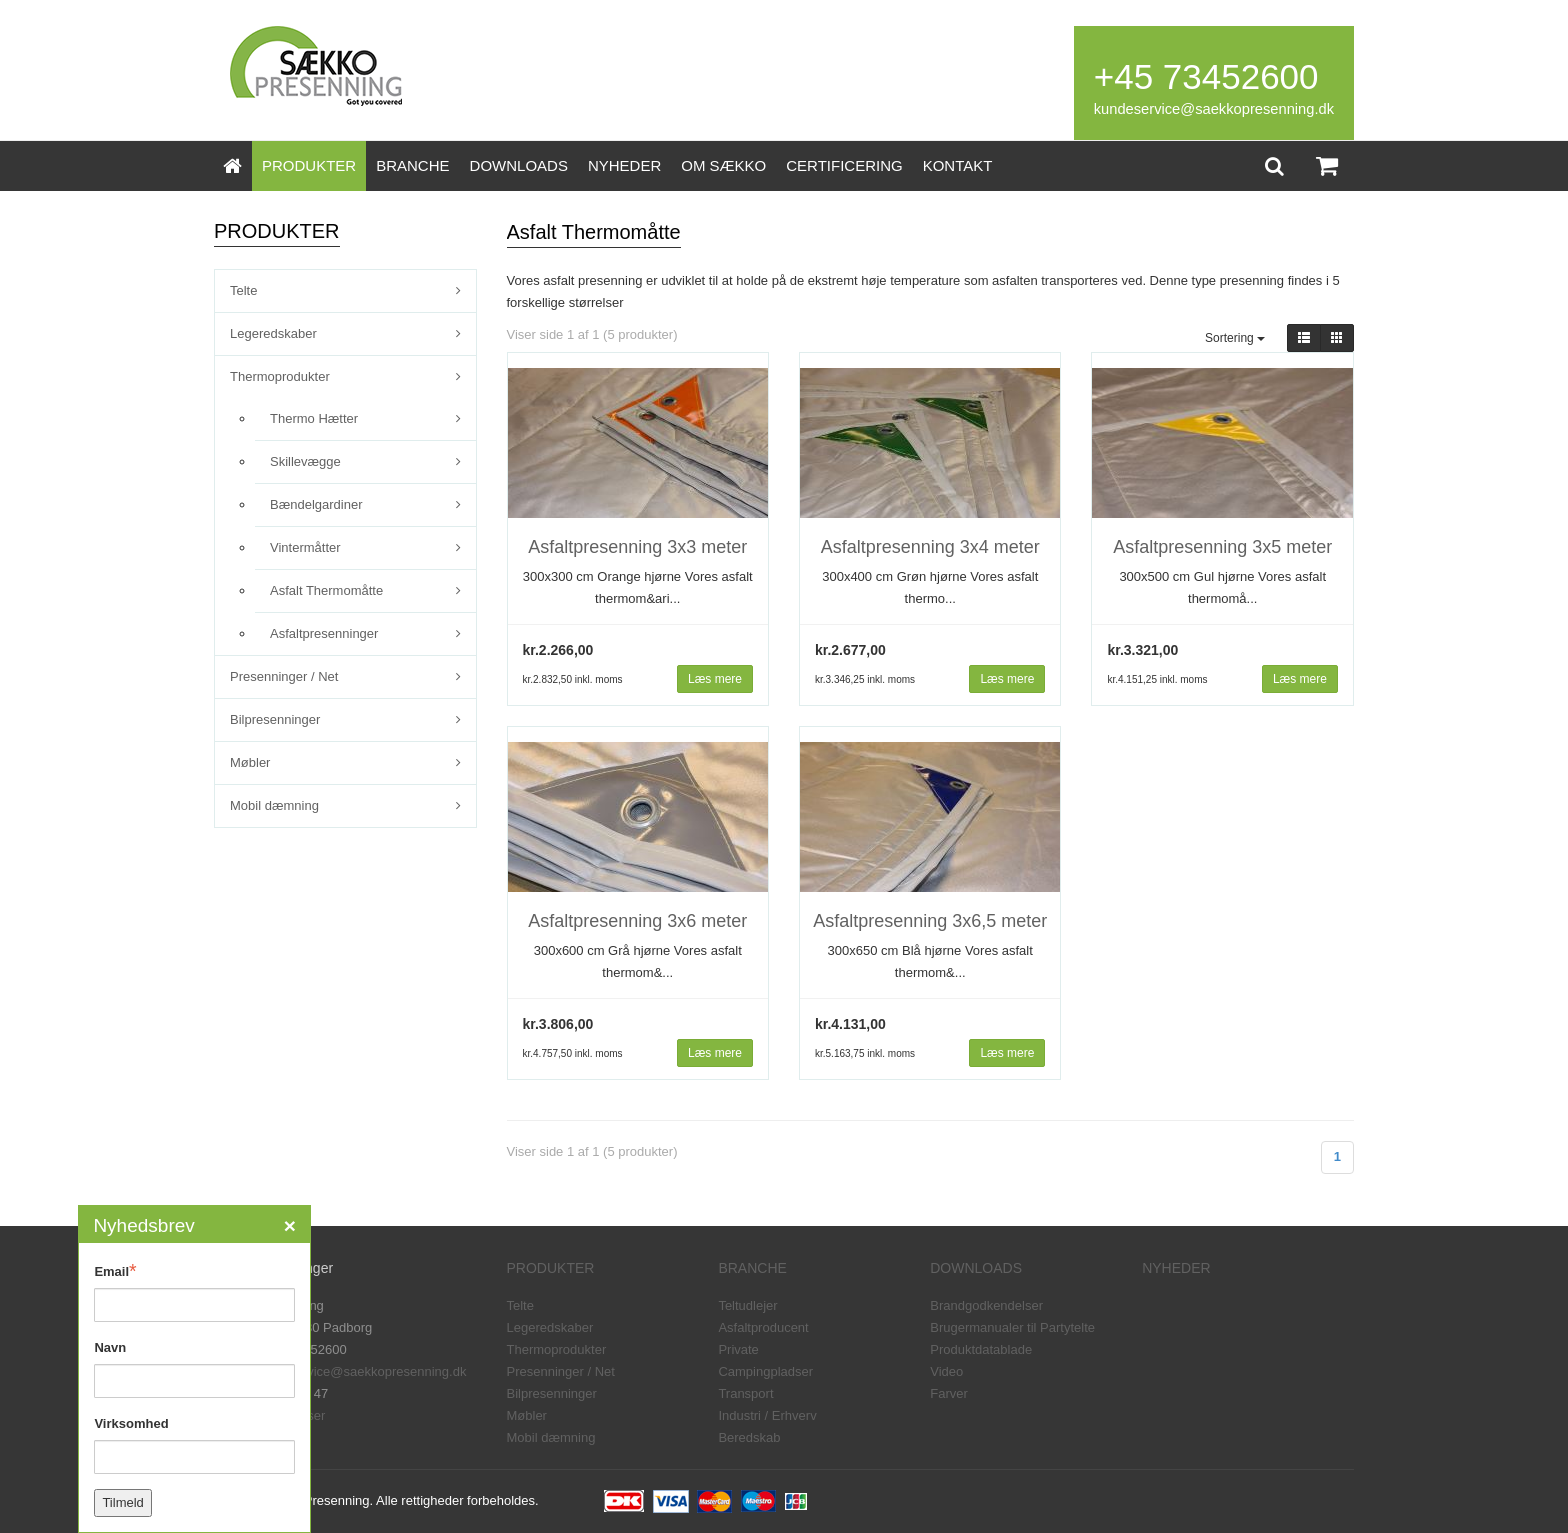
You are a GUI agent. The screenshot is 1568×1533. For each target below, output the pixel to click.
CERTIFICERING (844, 165)
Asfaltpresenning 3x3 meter (637, 547)
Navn (110, 1347)
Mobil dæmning (274, 805)
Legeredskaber (273, 333)
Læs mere (715, 679)
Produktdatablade (981, 1349)
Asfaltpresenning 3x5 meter (1222, 547)
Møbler (250, 762)
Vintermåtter (305, 547)
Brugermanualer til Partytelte (1012, 1327)
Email (115, 1271)
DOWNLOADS (519, 165)
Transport (745, 1393)
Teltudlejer (747, 1305)
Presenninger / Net (284, 676)
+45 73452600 (1206, 76)
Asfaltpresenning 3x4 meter (930, 547)
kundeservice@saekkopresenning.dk (1214, 109)
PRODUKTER (309, 165)
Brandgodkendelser (986, 1305)
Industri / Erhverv (767, 1415)
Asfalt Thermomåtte (326, 590)
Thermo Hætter (314, 418)
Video (946, 1371)
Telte (243, 290)
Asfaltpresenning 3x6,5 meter (930, 921)
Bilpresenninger (275, 719)
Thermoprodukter (280, 376)
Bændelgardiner (316, 504)
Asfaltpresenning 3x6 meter (637, 921)
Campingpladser (765, 1371)
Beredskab (749, 1437)
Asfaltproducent (763, 1327)
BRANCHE (412, 165)
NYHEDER (624, 165)
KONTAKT (958, 165)
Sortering (1235, 338)
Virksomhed (131, 1423)
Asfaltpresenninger (324, 633)
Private (738, 1349)
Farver (949, 1393)
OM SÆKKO (723, 165)
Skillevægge (305, 461)
